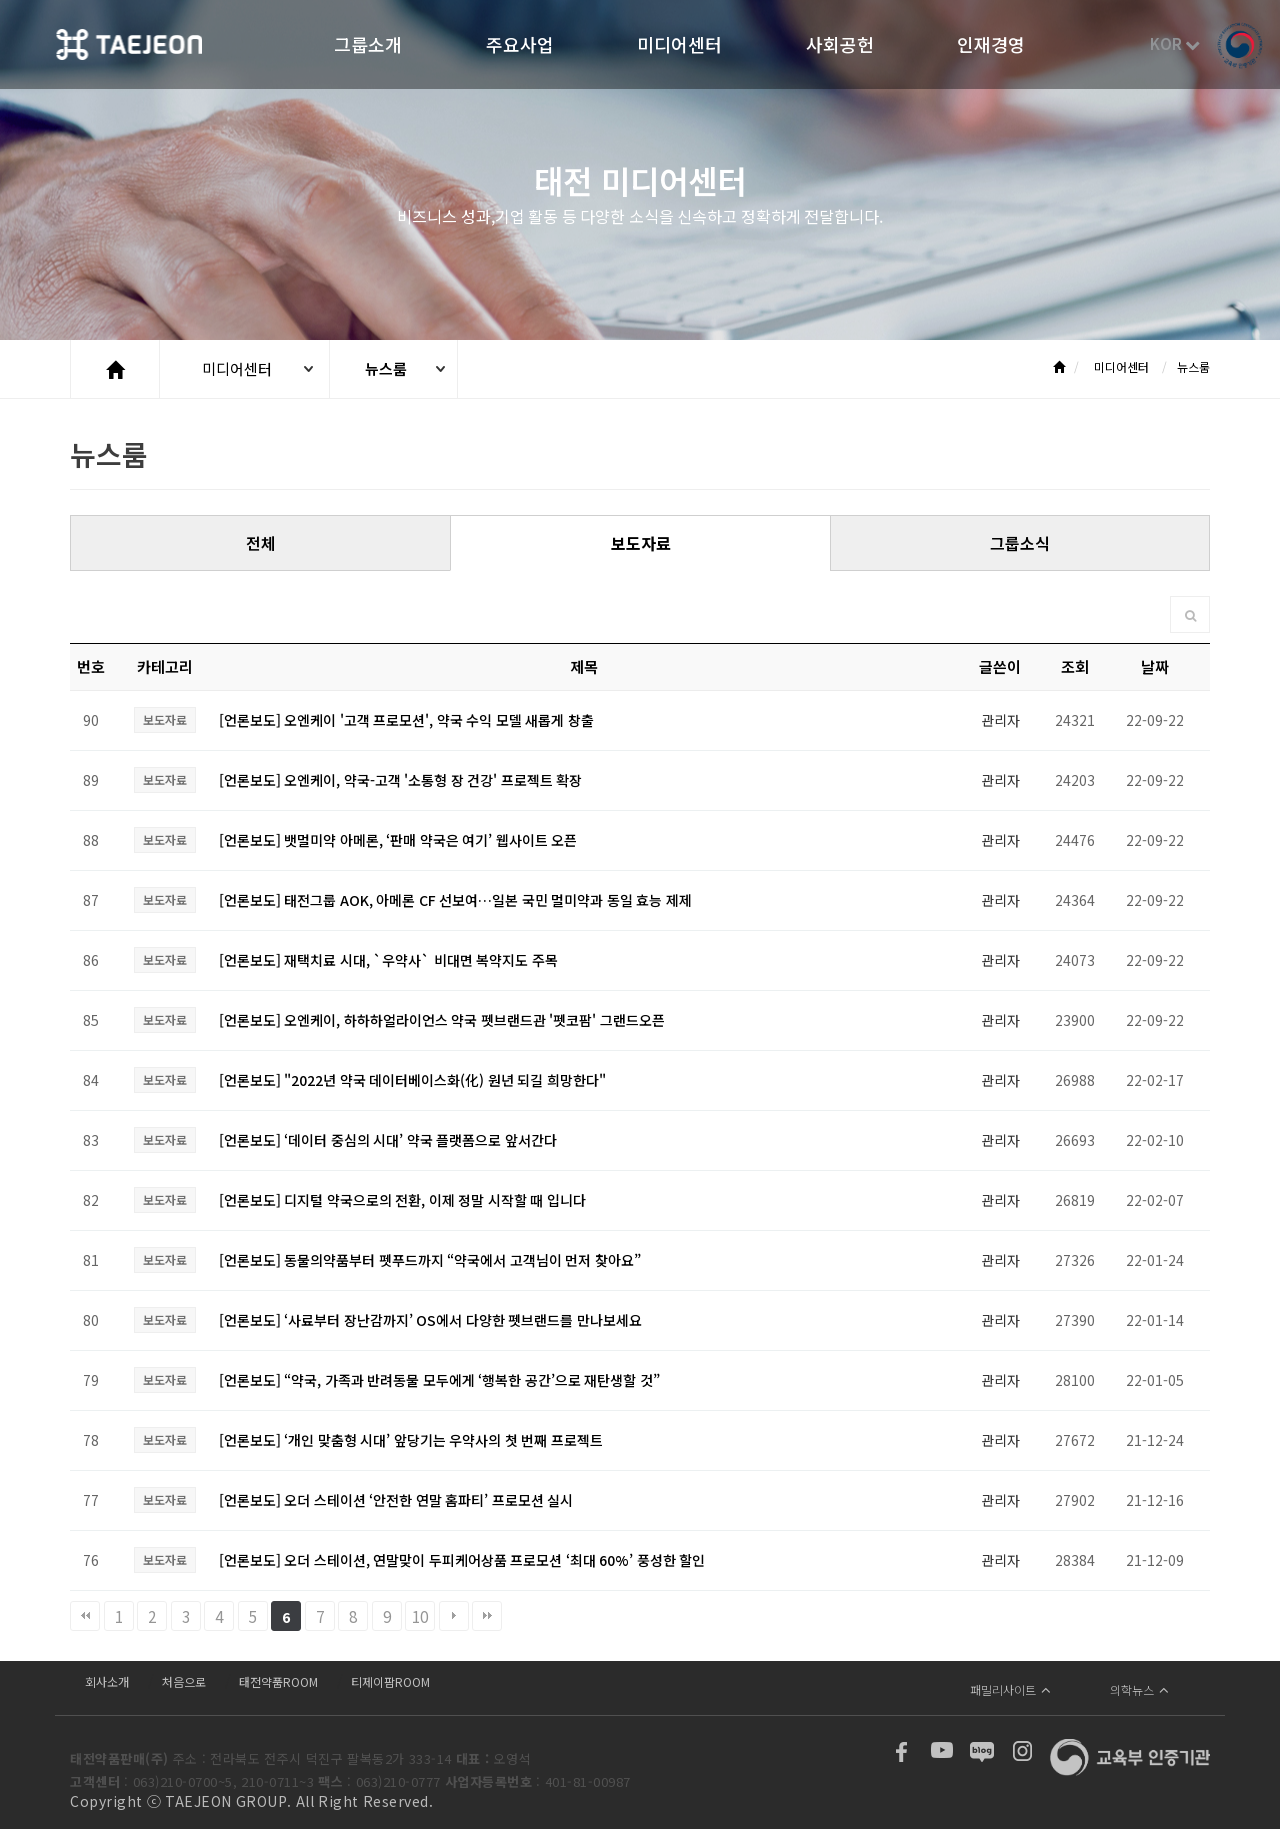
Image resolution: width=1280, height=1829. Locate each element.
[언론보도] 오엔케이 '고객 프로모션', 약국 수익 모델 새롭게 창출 (406, 720)
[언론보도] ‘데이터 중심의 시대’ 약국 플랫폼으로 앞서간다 (388, 1140)
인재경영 (991, 46)
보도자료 (641, 543)
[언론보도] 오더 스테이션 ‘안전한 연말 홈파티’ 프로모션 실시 (396, 1500)
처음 (85, 1616)
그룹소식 (1020, 543)
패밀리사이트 (1010, 1689)
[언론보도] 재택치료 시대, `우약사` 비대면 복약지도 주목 (388, 960)
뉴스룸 (386, 368)
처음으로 (184, 1681)
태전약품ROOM (278, 1681)
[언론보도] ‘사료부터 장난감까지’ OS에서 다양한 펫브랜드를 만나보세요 (430, 1320)
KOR (1175, 43)
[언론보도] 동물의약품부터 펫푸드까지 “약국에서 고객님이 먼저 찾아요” (430, 1260)
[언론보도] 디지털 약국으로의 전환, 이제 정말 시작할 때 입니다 (402, 1200)
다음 (454, 1616)
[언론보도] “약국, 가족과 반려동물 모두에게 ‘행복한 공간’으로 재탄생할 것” (439, 1380)
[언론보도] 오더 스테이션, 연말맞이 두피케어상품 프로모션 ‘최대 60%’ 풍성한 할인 (462, 1560)
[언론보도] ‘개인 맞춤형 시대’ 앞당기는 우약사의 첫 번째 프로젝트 (411, 1440)
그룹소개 (368, 46)
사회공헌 (840, 46)
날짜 (1155, 666)
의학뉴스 (1139, 1689)
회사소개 (107, 1681)
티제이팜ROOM (390, 1681)
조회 (1075, 666)
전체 (261, 543)
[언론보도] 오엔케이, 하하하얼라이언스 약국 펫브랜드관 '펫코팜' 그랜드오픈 (442, 1020)
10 (420, 1616)
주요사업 (520, 46)
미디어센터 (679, 46)
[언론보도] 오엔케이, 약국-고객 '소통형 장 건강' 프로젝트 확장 (401, 780)
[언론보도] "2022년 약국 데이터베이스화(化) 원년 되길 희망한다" (412, 1080)
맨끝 (487, 1616)
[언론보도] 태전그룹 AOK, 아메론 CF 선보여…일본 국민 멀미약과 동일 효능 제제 (455, 900)
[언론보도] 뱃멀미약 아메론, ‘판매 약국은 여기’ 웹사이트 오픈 (398, 840)
